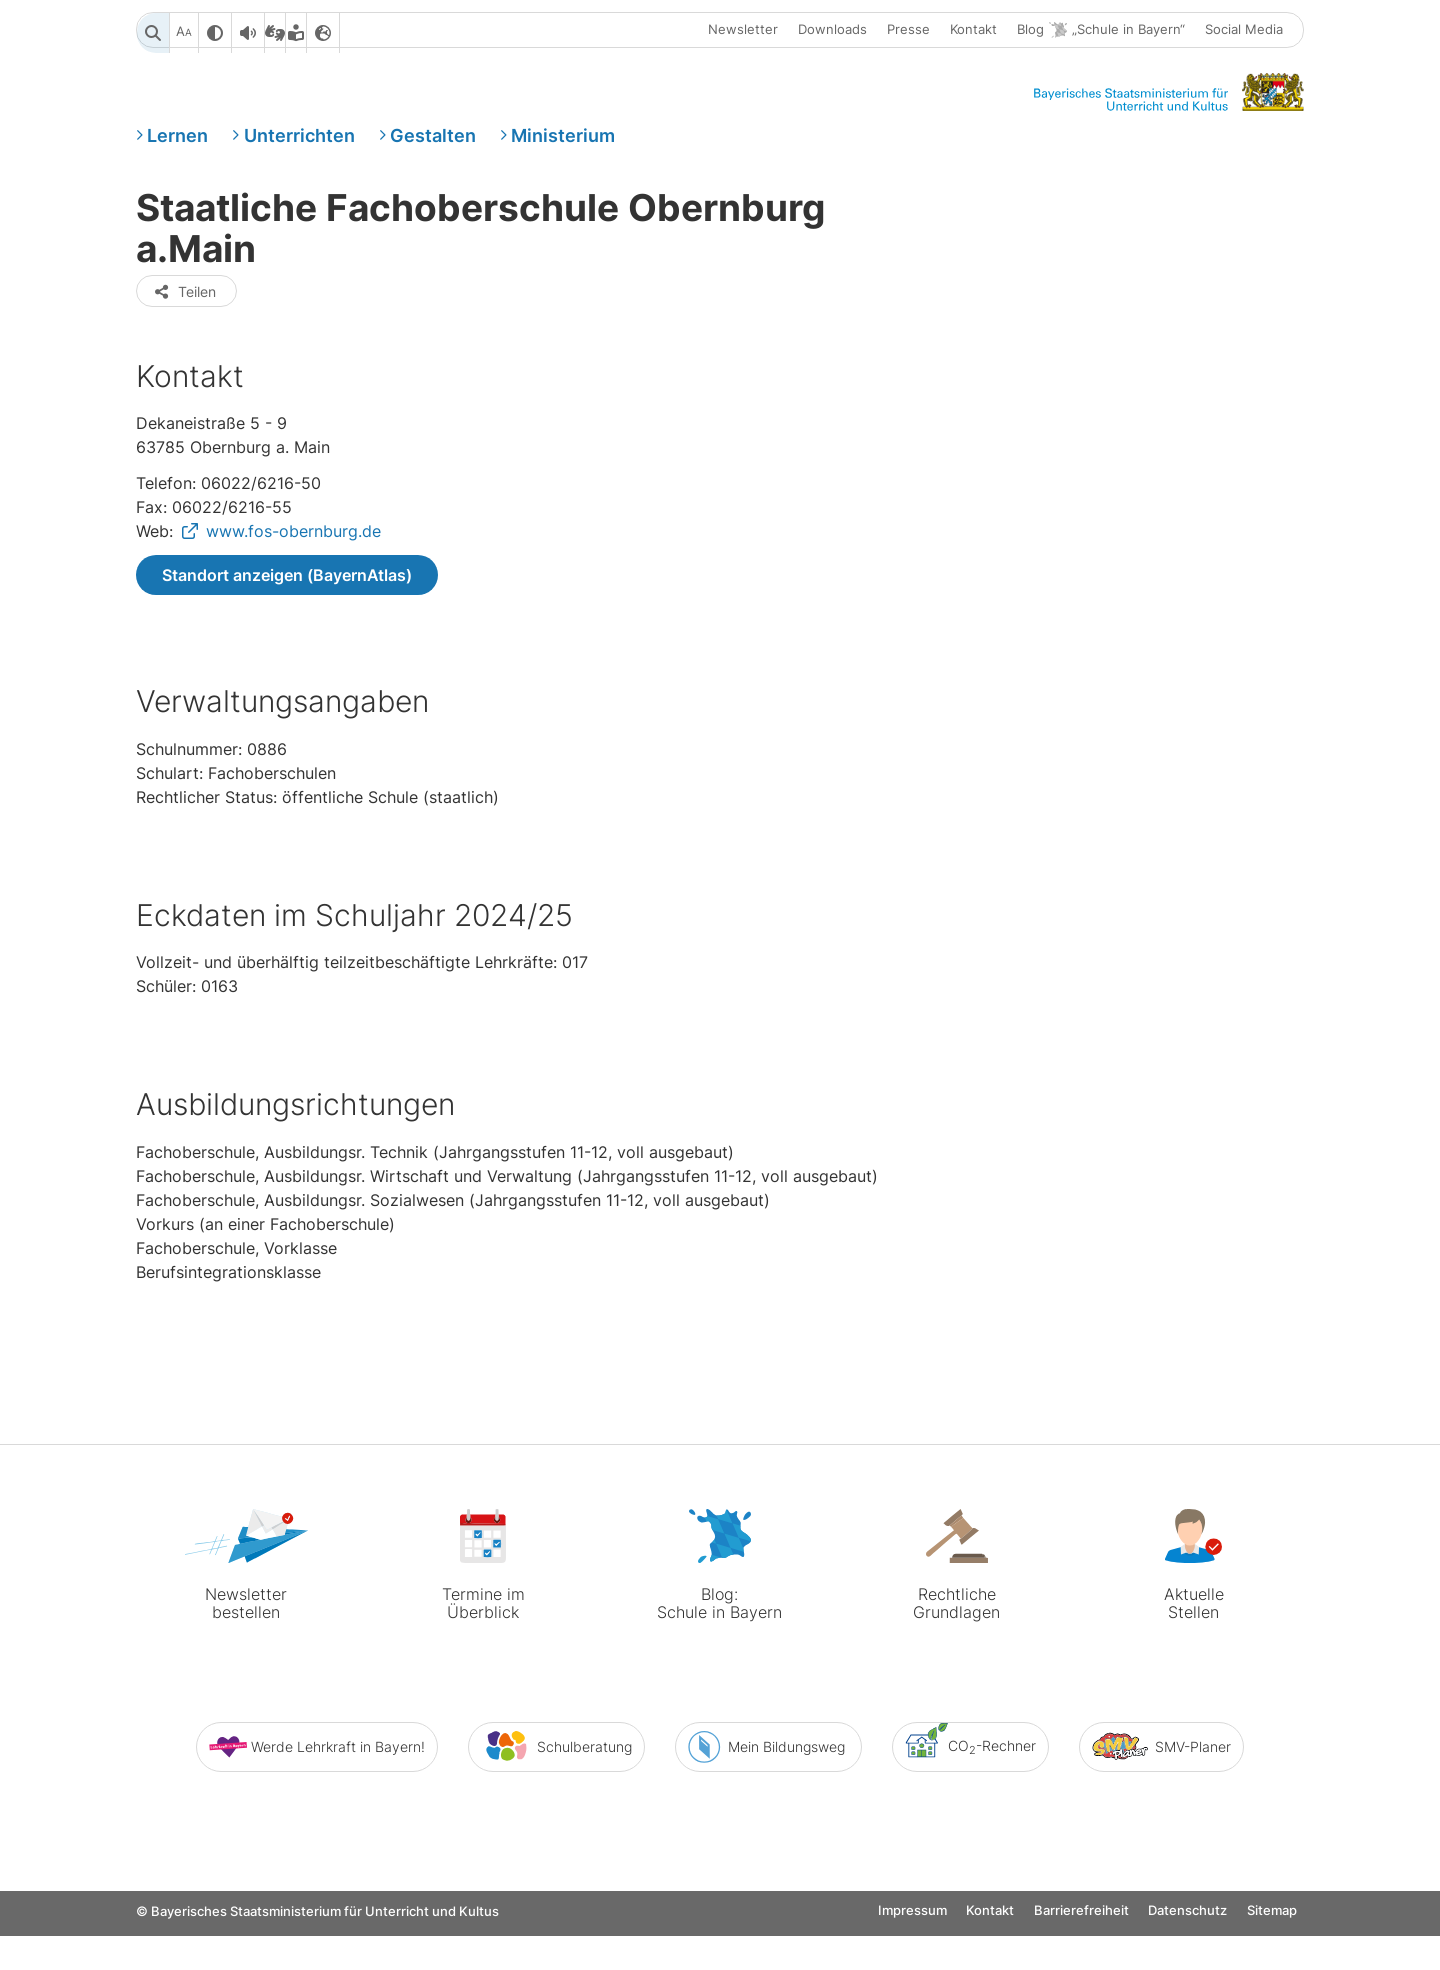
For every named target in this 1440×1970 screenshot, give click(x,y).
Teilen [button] (184, 396)
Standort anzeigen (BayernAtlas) (287, 684)
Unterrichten (299, 153)
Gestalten (433, 153)
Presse (908, 33)
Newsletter (743, 33)
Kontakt (973, 33)
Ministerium (563, 153)
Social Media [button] (1244, 33)
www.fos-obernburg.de (293, 640)
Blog (1101, 33)
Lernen (177, 153)
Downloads (832, 33)
